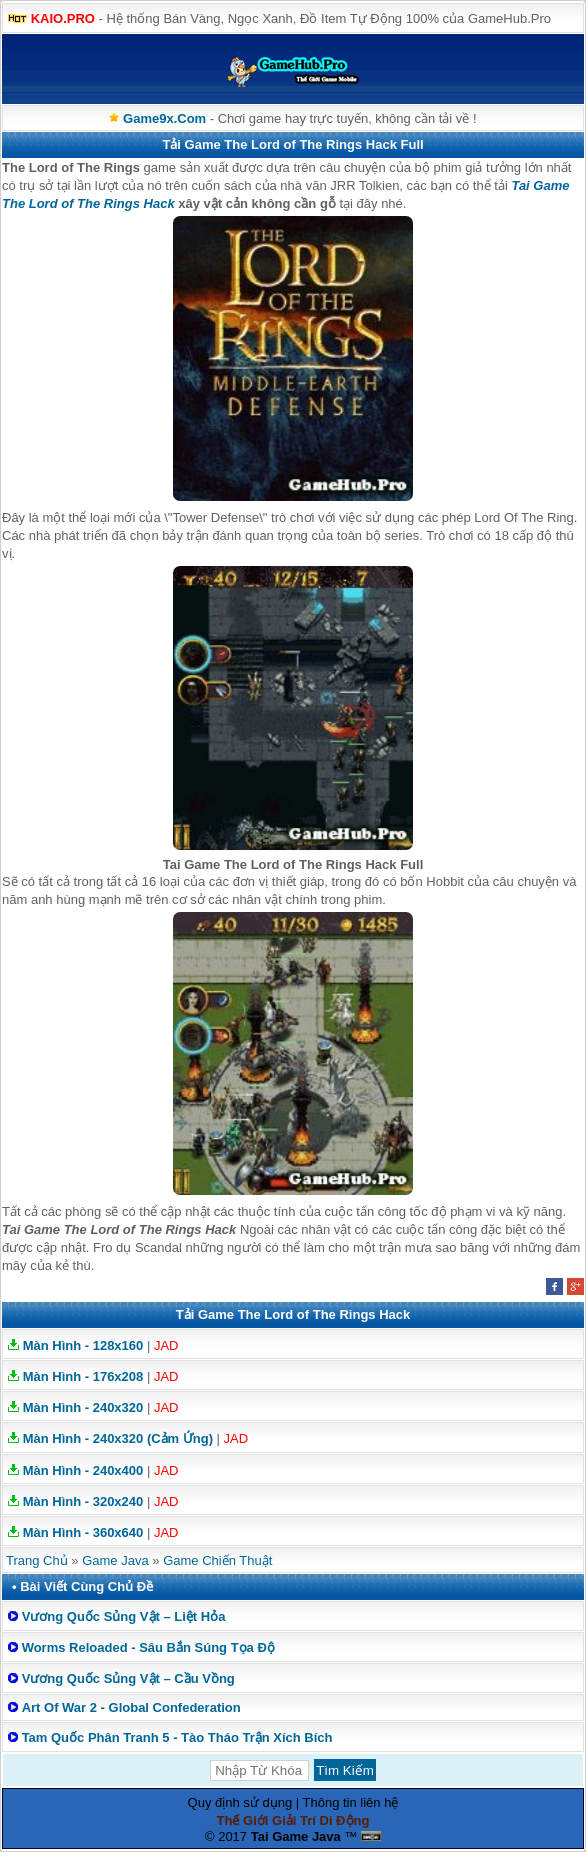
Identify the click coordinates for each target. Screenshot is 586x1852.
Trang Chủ (37, 1560)
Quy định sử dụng (240, 1802)
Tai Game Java (296, 1836)
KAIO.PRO (63, 18)
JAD (166, 1345)
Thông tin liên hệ (351, 1802)
